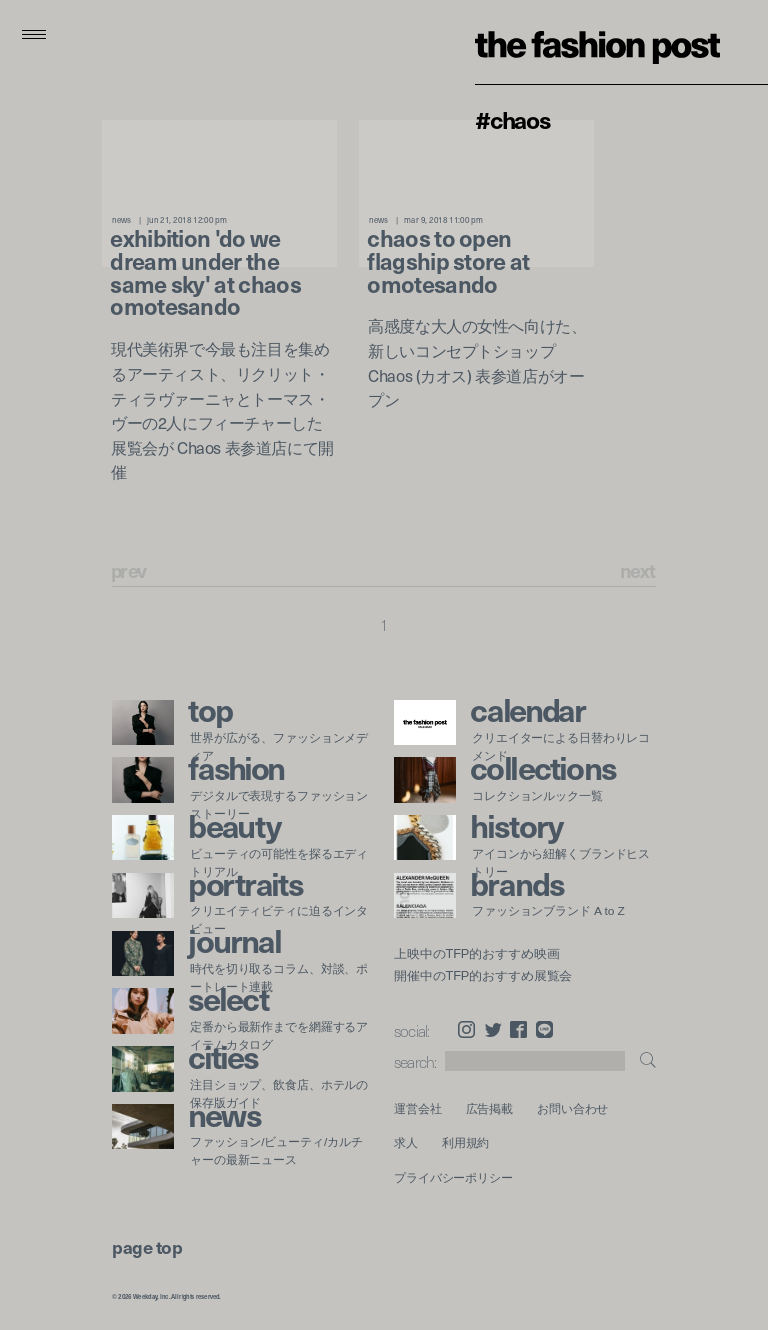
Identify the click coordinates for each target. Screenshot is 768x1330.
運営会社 (418, 1108)
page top (147, 1246)
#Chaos (513, 119)
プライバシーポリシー (453, 1177)
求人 (406, 1142)
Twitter (493, 1029)
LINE (544, 1029)
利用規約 (466, 1142)
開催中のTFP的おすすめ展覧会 (483, 976)
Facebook (518, 1029)
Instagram (466, 1029)
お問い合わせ (572, 1108)
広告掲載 (490, 1108)
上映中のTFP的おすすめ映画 (476, 954)
